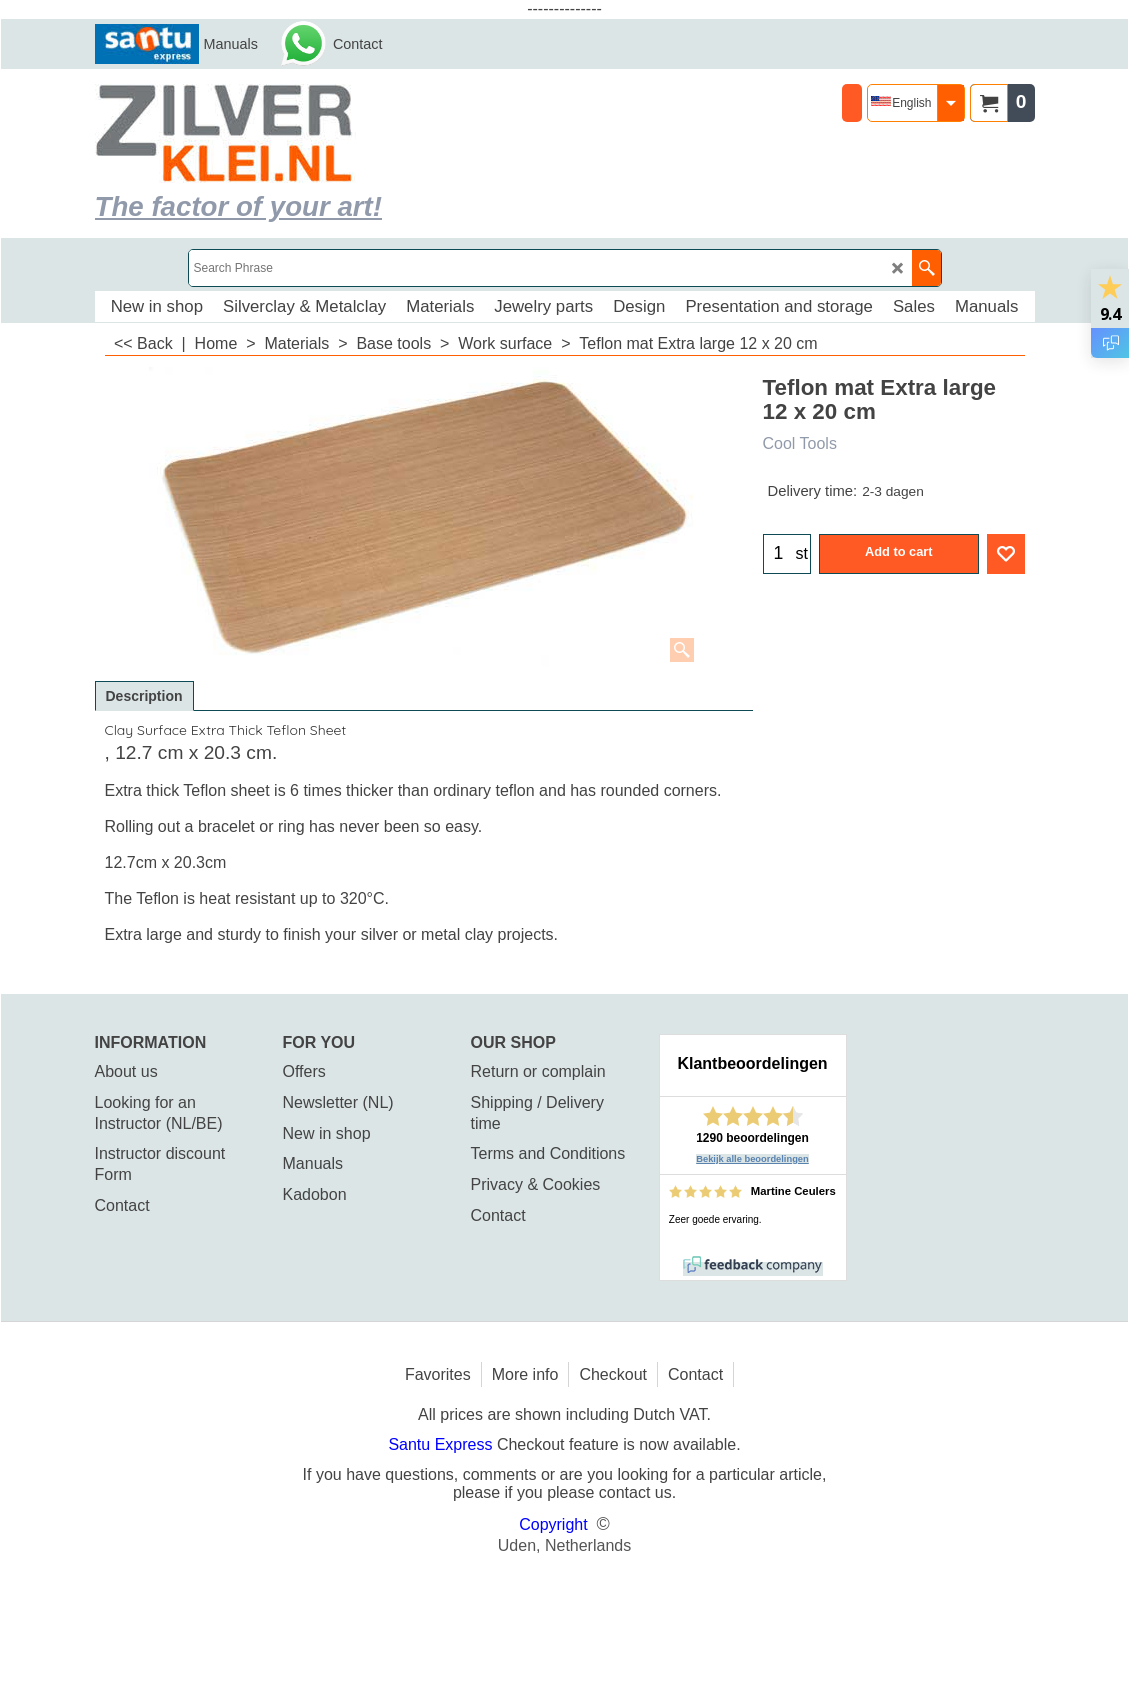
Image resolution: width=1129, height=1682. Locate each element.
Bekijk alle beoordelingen (752, 1159)
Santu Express (442, 1444)
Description (144, 696)
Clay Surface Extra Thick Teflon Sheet (226, 730)
